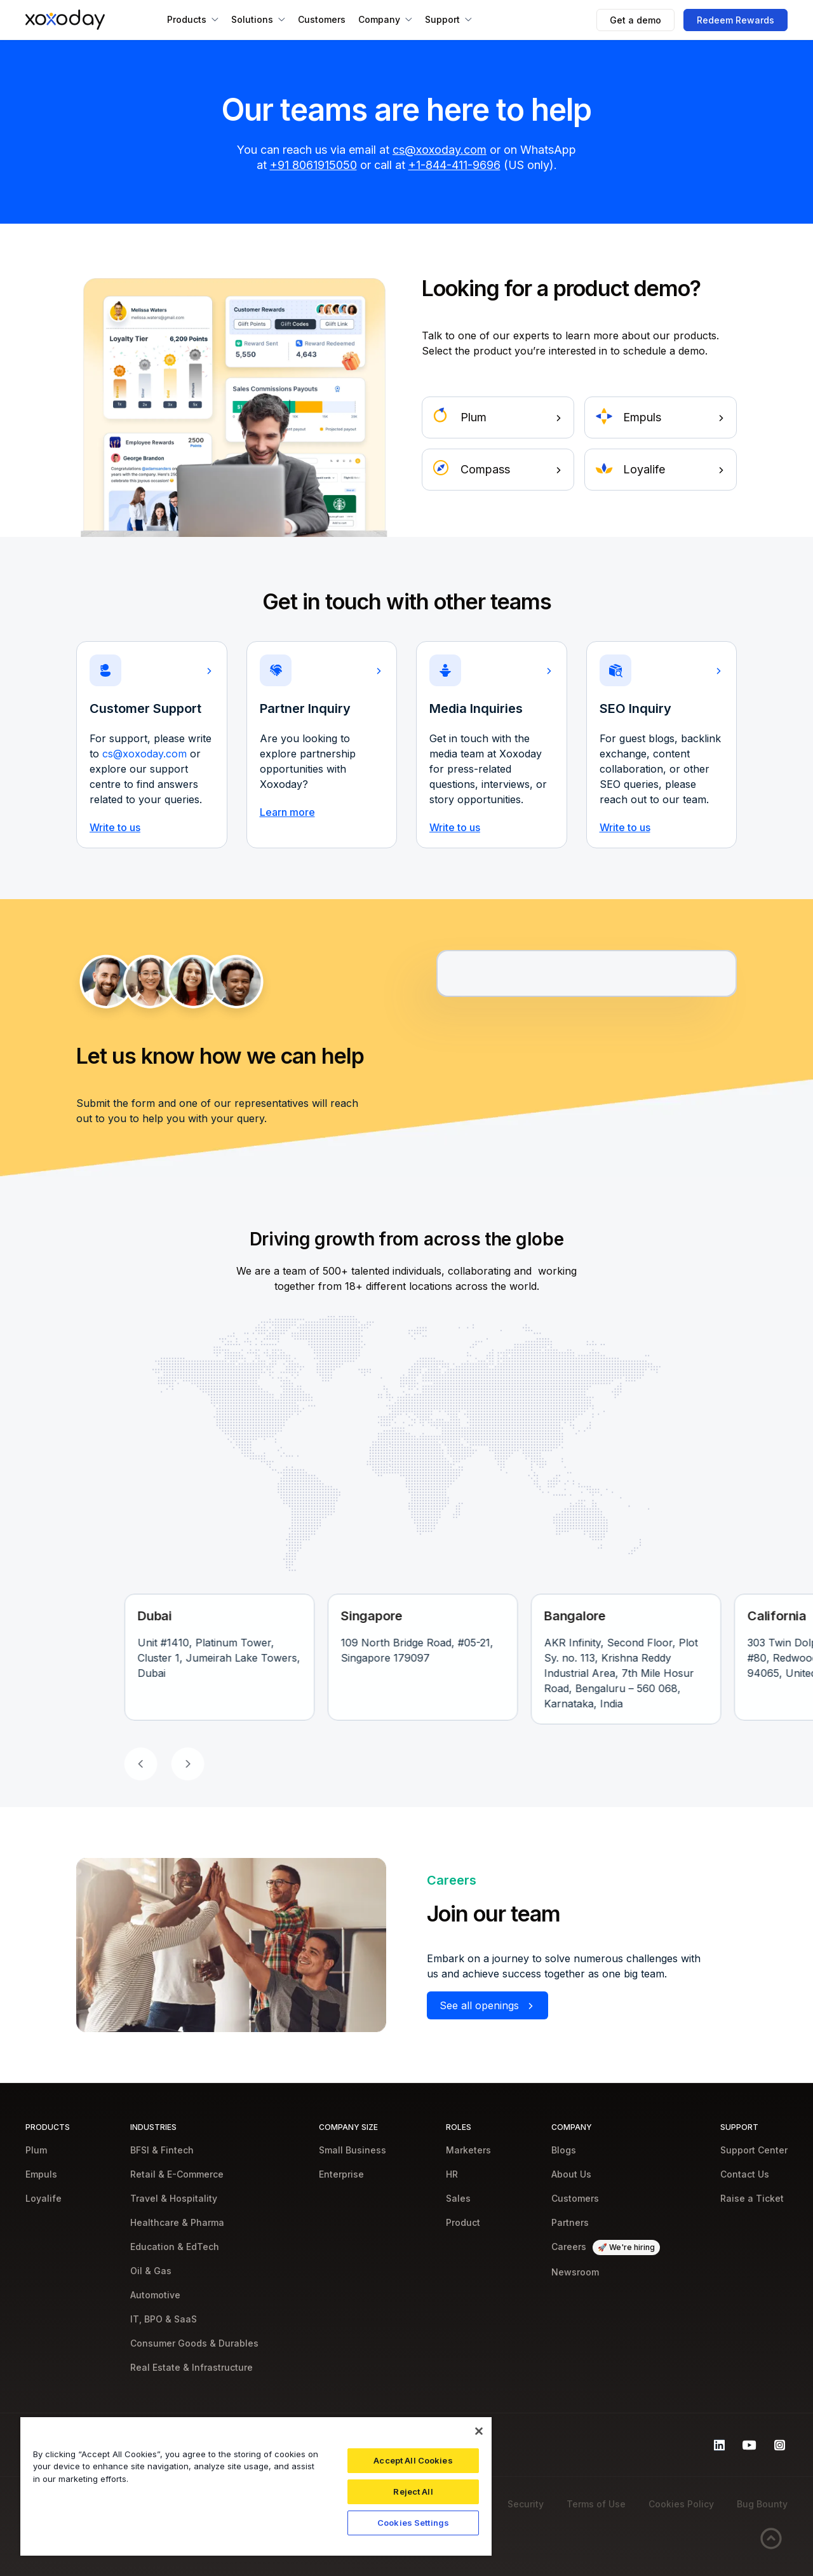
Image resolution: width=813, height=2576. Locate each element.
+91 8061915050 (313, 165)
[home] (65, 20)
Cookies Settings (413, 2523)
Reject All (413, 2491)
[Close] (479, 2431)
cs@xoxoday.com (440, 149)
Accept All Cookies (412, 2460)
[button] (192, 20)
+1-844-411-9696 (454, 165)
